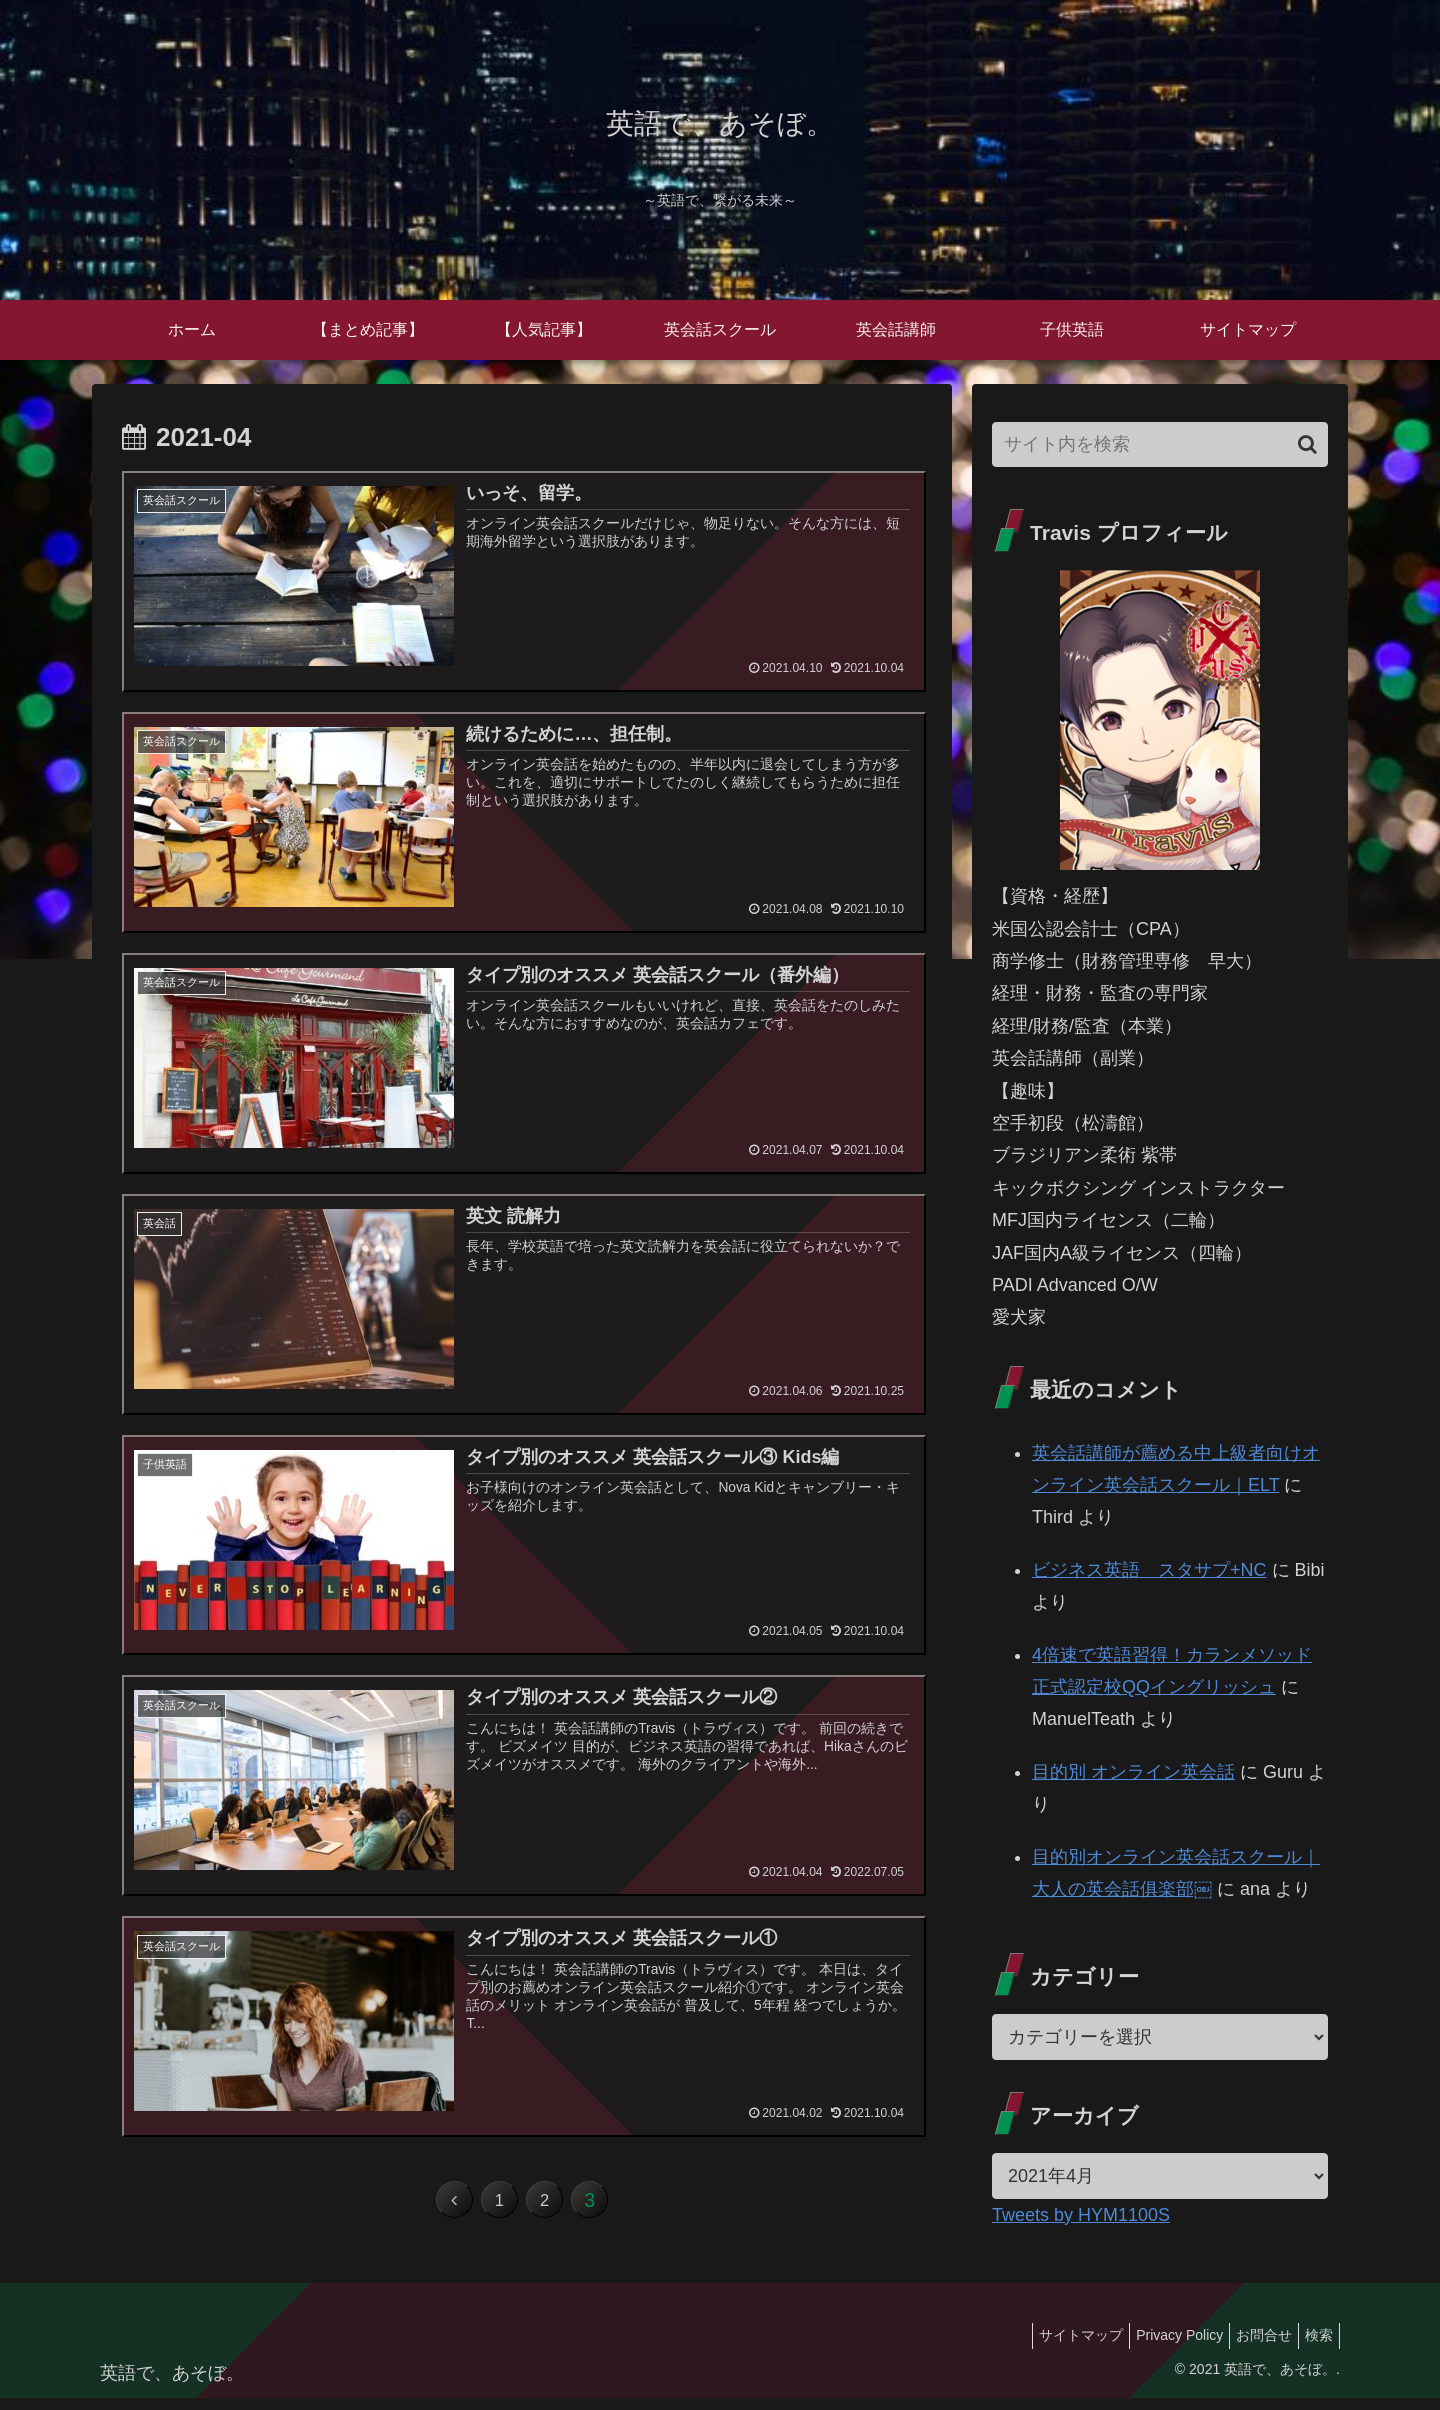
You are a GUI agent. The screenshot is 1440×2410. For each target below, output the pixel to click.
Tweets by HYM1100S (1081, 2215)
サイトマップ (1053, 2348)
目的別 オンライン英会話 (1133, 1772)
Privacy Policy (1159, 2348)
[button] (1307, 444)
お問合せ (1252, 2348)
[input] (1160, 444)
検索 (1315, 2348)
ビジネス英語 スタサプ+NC (1149, 1570)
